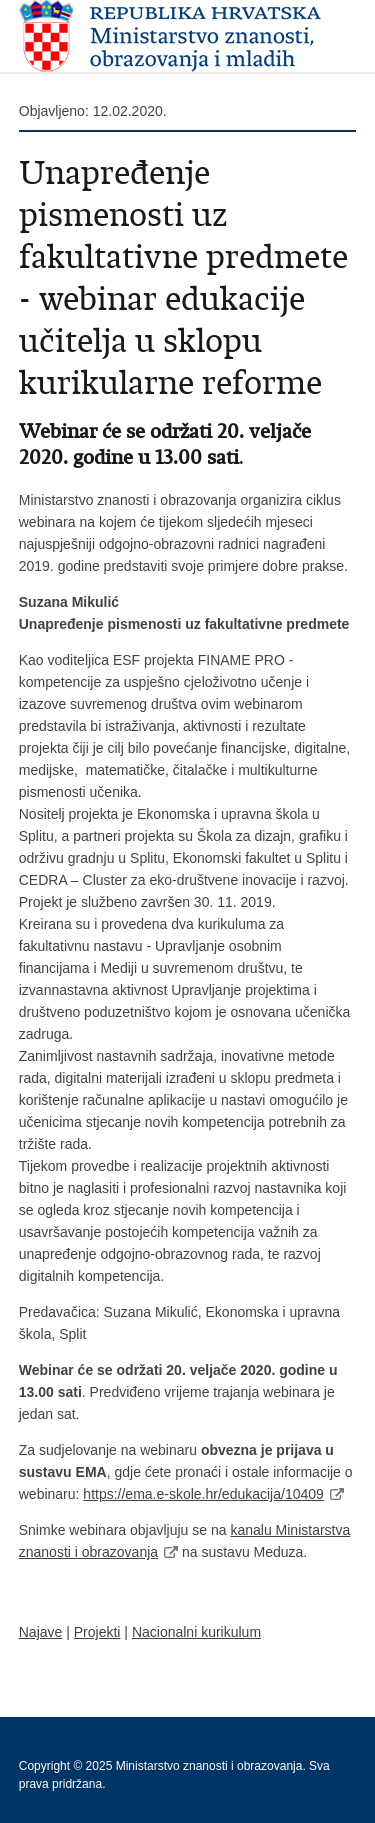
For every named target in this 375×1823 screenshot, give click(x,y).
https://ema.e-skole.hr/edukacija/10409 (203, 1494)
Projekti (97, 1632)
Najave (41, 1632)
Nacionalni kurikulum (196, 1632)
